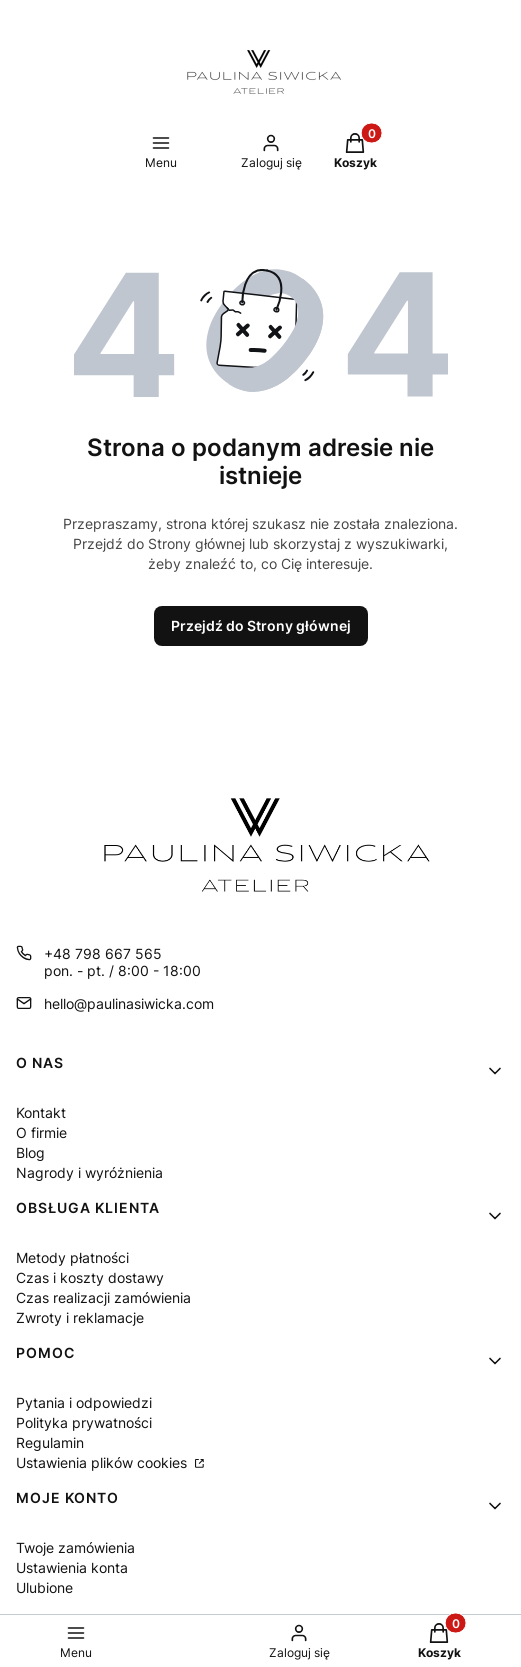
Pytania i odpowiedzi (84, 1402)
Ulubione (44, 1587)
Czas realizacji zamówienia (103, 1297)
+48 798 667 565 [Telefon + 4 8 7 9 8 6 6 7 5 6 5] (103, 953)
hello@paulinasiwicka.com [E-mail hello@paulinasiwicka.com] (129, 1003)
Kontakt (41, 1112)
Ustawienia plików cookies (103, 1462)
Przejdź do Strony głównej (261, 625)
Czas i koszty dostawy (90, 1277)
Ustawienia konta (72, 1567)
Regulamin (50, 1442)
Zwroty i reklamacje (80, 1317)
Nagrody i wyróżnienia (89, 1172)
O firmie (41, 1132)
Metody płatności (72, 1257)
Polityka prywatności (84, 1422)
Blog (30, 1152)
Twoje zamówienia (75, 1547)
